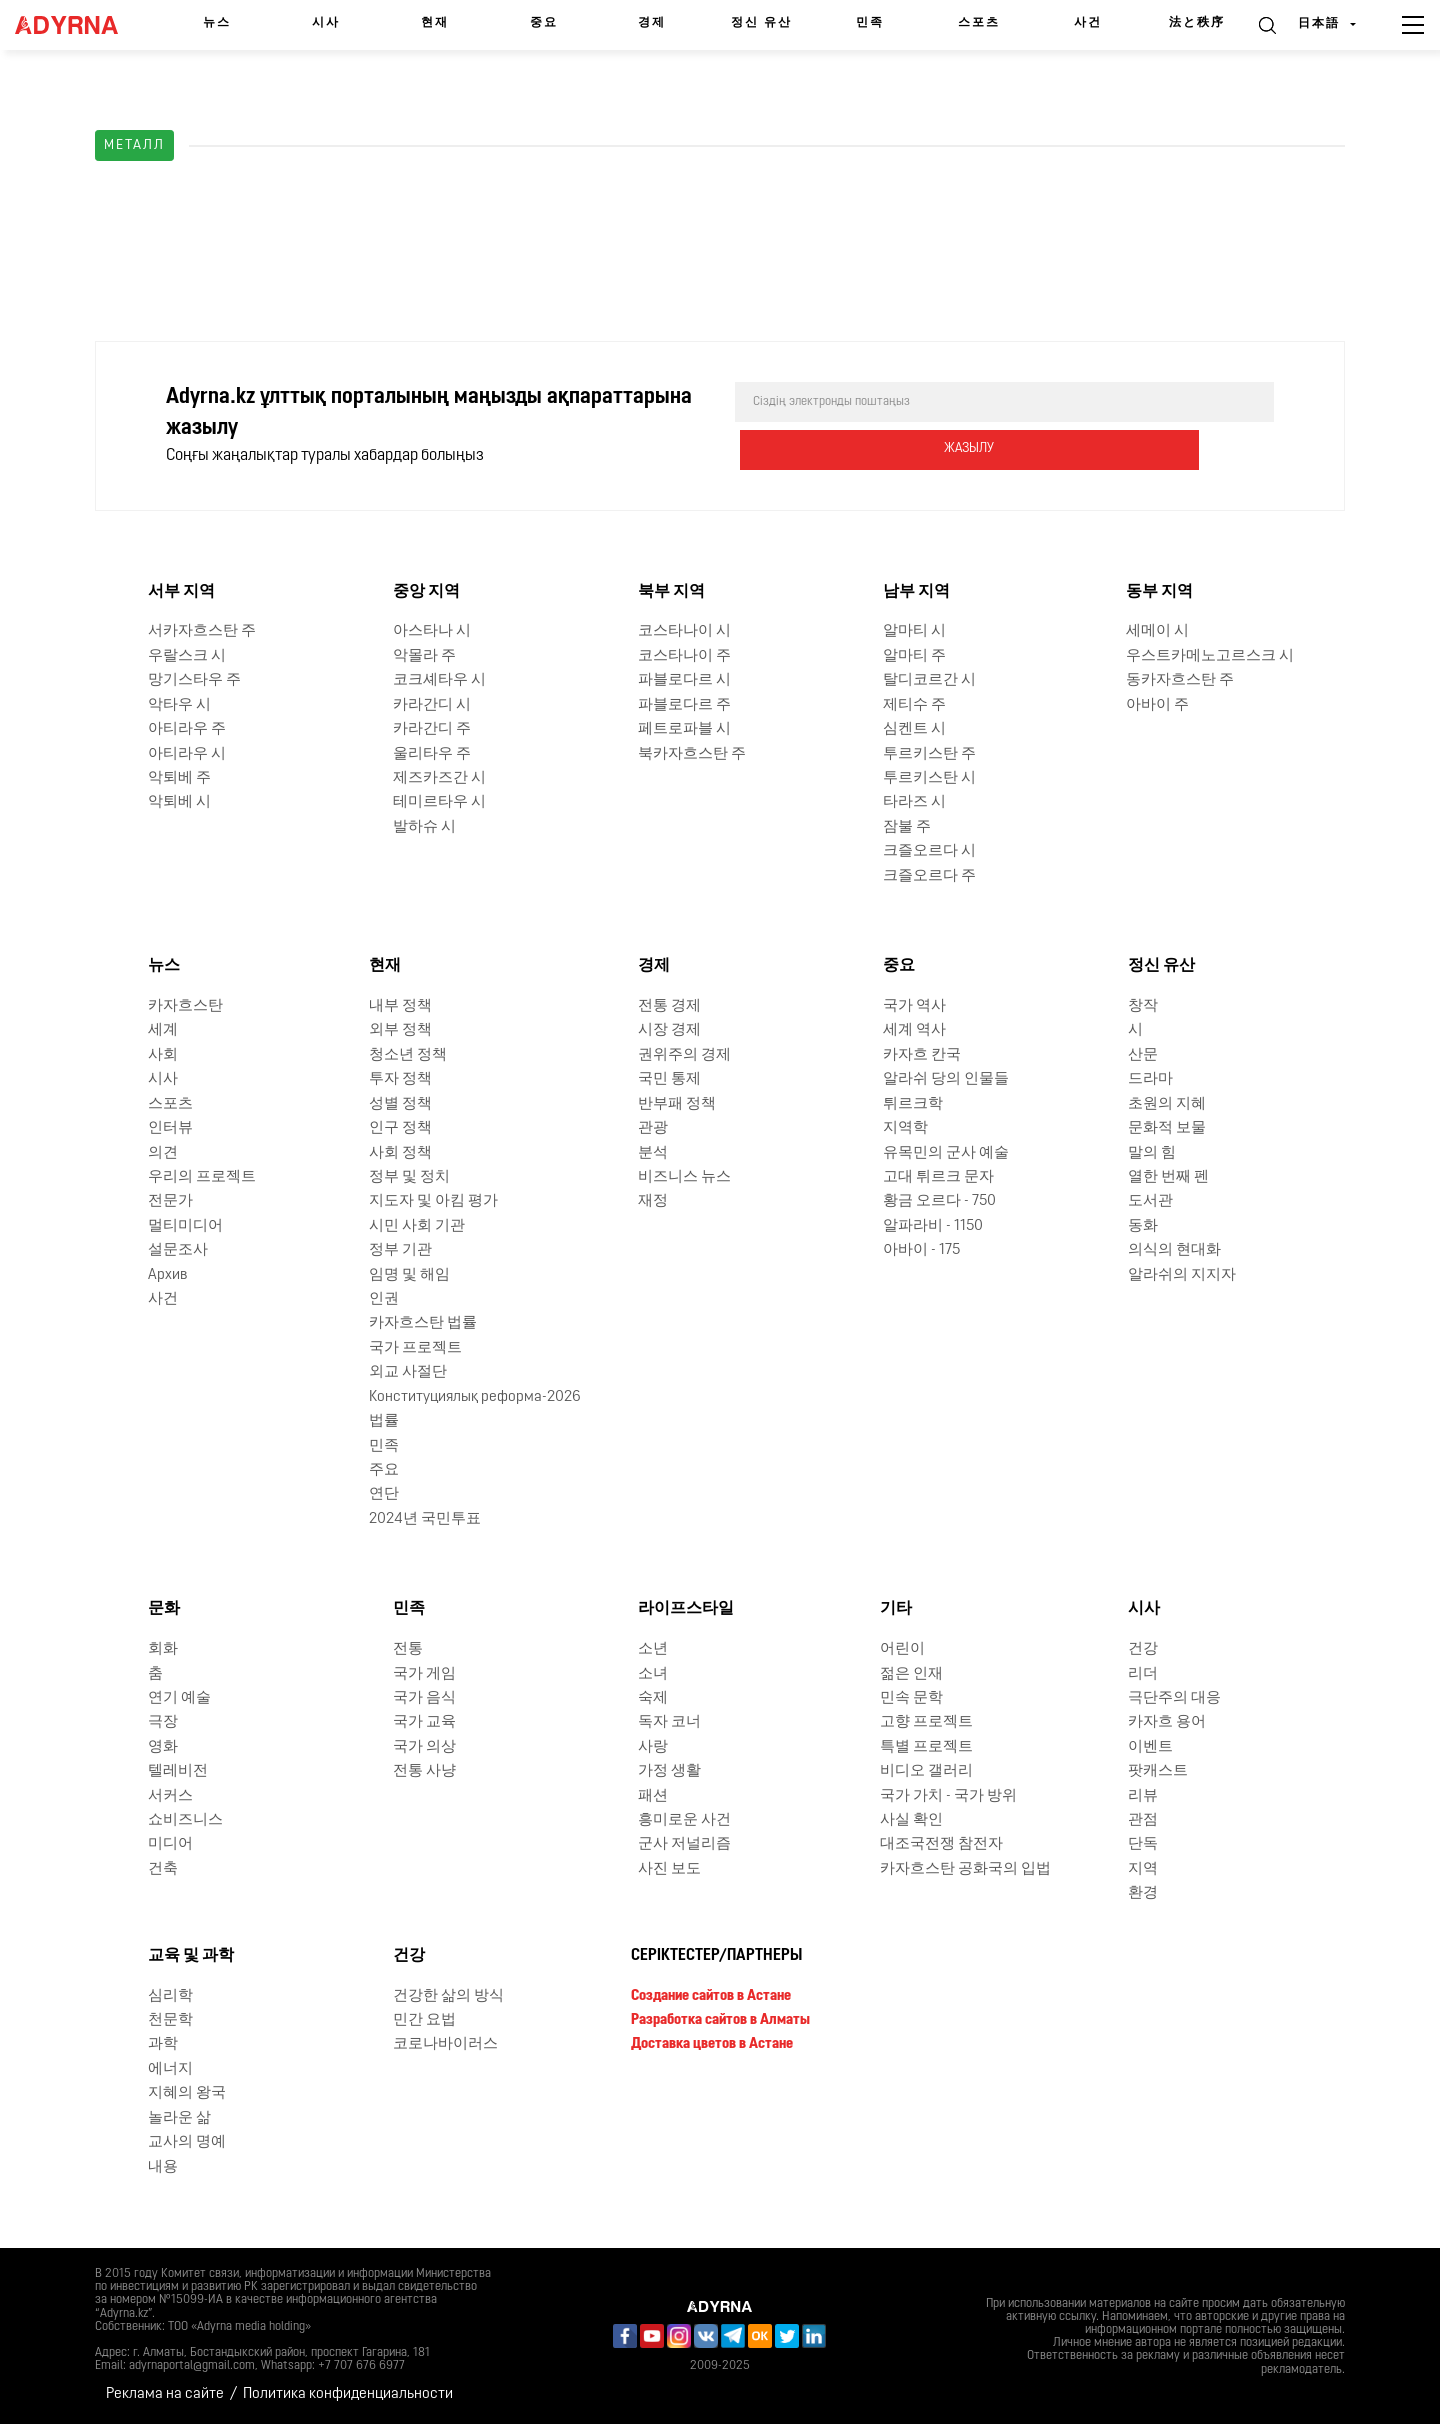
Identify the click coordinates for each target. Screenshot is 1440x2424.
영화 (163, 1745)
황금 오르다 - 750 (939, 1199)
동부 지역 (1159, 590)
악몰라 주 (424, 654)
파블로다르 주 (684, 703)
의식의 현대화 (1174, 1248)
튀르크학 (913, 1102)
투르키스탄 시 (929, 776)
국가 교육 (424, 1720)
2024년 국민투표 (425, 1517)
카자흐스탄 (185, 1004)
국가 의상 (424, 1745)
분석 (653, 1151)
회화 (163, 1647)
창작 (1143, 1004)
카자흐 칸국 (922, 1053)
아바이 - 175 (921, 1248)
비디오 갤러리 (926, 1769)
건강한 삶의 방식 (448, 1994)
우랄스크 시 (187, 654)
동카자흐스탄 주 (1180, 678)
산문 (1143, 1053)
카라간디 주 (432, 727)
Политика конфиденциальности (348, 2392)
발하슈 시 (424, 825)
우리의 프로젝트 (202, 1175)
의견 (163, 1151)
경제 (652, 23)
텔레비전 (178, 1769)
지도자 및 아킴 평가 (433, 1199)
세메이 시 (1157, 630)
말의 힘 (1152, 1151)
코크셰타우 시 (439, 678)
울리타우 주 (432, 752)
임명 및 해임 (409, 1273)
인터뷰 (170, 1126)
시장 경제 (669, 1028)
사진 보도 (669, 1867)
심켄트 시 (914, 727)
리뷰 (1143, 1794)
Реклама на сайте (165, 2392)
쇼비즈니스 (185, 1818)
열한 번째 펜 (1168, 1175)
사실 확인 (911, 1818)
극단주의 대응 (1174, 1696)
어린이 (902, 1647)
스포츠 (979, 23)
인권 (384, 1297)
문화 (164, 1607)
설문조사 (178, 1248)
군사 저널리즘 (684, 1843)
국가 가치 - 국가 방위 (948, 1794)
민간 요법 (424, 2018)
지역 (1143, 1867)
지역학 (905, 1126)
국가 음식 (424, 1696)
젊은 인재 (911, 1672)
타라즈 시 (914, 800)
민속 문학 (911, 1696)
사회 (163, 1053)
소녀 (653, 1672)
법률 (384, 1419)
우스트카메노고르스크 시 (1210, 654)
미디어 (170, 1843)
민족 (870, 23)
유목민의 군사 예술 (946, 1151)
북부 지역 (671, 590)
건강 (1143, 1647)
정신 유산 (761, 23)
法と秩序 (1197, 23)
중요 (544, 23)
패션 (653, 1794)
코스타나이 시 (684, 630)
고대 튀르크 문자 (938, 1175)
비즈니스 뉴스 (684, 1175)
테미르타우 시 (439, 800)
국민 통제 (669, 1077)
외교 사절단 (408, 1370)
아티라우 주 (187, 727)
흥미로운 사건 (684, 1818)
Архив (167, 1273)
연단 (384, 1492)
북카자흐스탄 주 (692, 752)
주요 (384, 1468)
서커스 (170, 1794)
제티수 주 (914, 703)
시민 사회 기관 (417, 1224)
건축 (163, 1867)
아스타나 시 (432, 630)
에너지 (170, 2067)
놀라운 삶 (179, 2116)
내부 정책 (400, 1004)
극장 (163, 1720)
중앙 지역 (426, 590)
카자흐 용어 (1167, 1720)
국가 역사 (914, 1004)
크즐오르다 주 (929, 874)
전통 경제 (669, 1004)
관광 (653, 1126)
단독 (1143, 1843)
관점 (1143, 1818)
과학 (163, 2042)
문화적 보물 (1167, 1126)
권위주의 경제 (684, 1053)
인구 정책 (400, 1126)
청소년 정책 (408, 1053)
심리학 (170, 1994)
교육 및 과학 (191, 1954)
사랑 (653, 1745)
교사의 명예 (187, 2140)
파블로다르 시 (684, 678)
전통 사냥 (424, 1769)
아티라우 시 (187, 752)
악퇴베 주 (179, 776)
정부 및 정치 (409, 1175)
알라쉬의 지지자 (1182, 1273)
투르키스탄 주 (929, 752)
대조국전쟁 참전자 (941, 1843)
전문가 (170, 1199)
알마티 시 (914, 630)
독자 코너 (669, 1720)
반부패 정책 (677, 1102)
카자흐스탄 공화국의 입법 (965, 1867)
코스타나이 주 (684, 654)
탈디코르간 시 (929, 678)
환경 (1143, 1891)
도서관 (1150, 1199)
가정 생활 (669, 1769)
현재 (435, 23)
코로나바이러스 (445, 2042)
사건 (1088, 23)
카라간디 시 (432, 703)
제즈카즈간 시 (439, 776)
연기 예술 (179, 1696)
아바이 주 (1157, 703)
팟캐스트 (1158, 1769)
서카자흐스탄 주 (202, 630)
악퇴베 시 (179, 800)
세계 (163, 1028)
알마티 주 (914, 654)
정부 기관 (400, 1248)
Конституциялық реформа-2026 (475, 1395)
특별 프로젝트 (926, 1745)
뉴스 (217, 23)
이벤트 (1150, 1745)
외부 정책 (400, 1028)
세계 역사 (914, 1028)
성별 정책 (400, 1102)
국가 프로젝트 (415, 1346)
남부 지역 (916, 590)
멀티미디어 (185, 1224)
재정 (653, 1199)
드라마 (1150, 1077)
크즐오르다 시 (929, 849)
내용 (163, 2165)
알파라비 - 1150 (933, 1224)
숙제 (653, 1696)
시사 (326, 23)
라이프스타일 (686, 1607)
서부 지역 (181, 590)
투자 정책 (400, 1077)
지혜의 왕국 (187, 2091)
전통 (408, 1647)
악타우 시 (179, 703)
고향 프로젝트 (926, 1720)
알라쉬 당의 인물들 (946, 1077)
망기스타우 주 (194, 678)
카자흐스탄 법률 (423, 1322)
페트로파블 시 (684, 727)
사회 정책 (400, 1151)
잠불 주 (907, 825)
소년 (653, 1647)
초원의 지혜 (1167, 1102)
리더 (1143, 1672)
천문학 (170, 2018)
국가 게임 (424, 1672)
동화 (1143, 1224)
